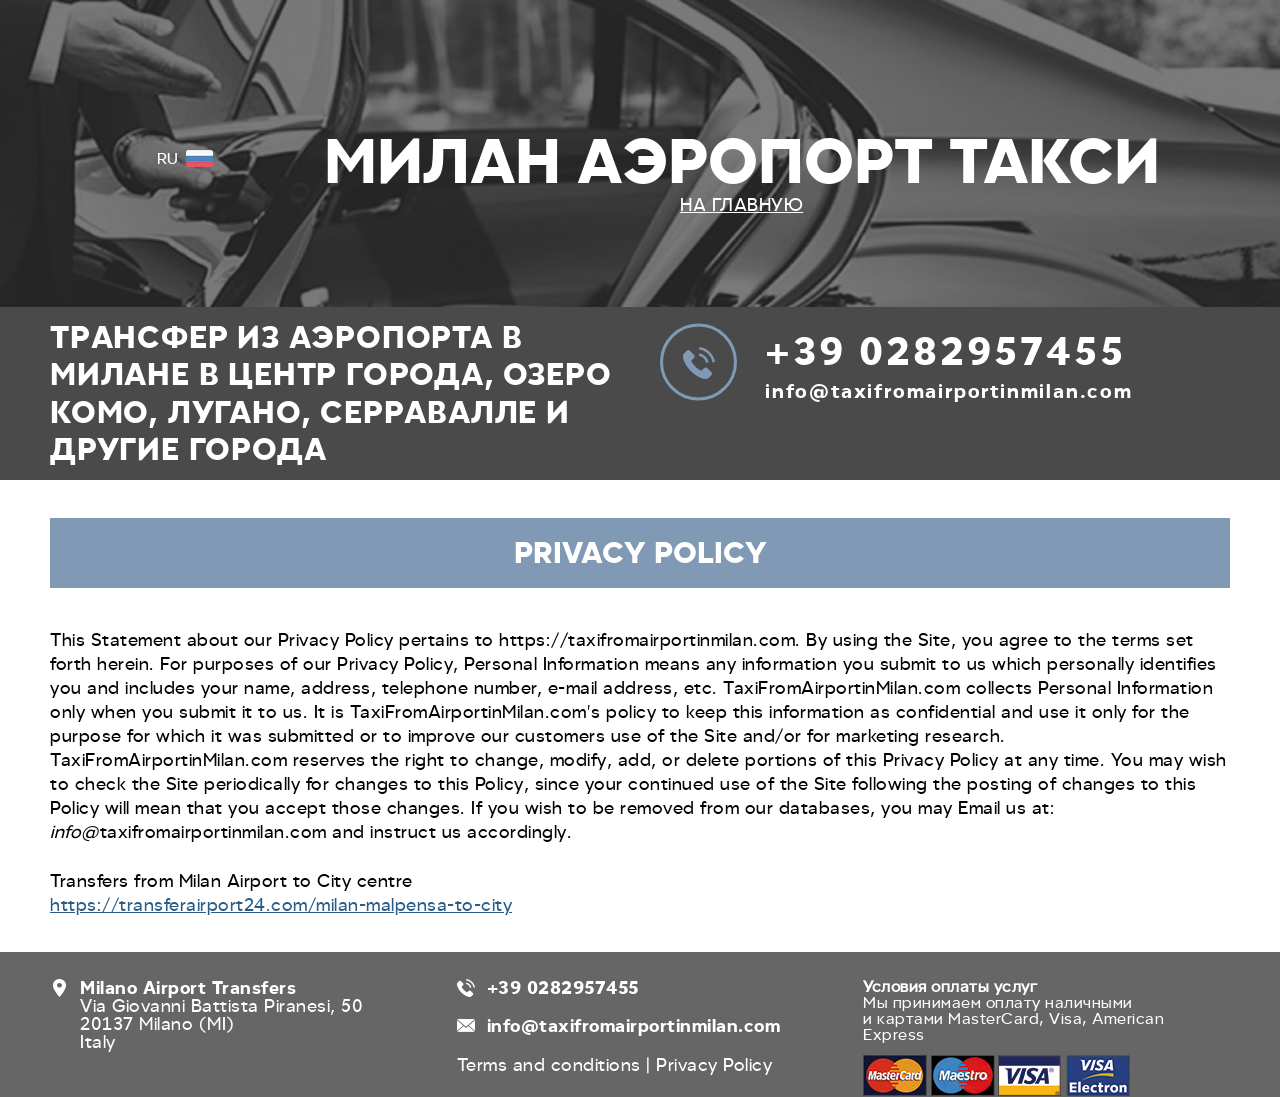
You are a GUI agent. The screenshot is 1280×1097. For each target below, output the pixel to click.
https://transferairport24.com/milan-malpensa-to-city (281, 905)
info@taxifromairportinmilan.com (949, 391)
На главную (741, 205)
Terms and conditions (552, 1065)
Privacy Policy (714, 1065)
